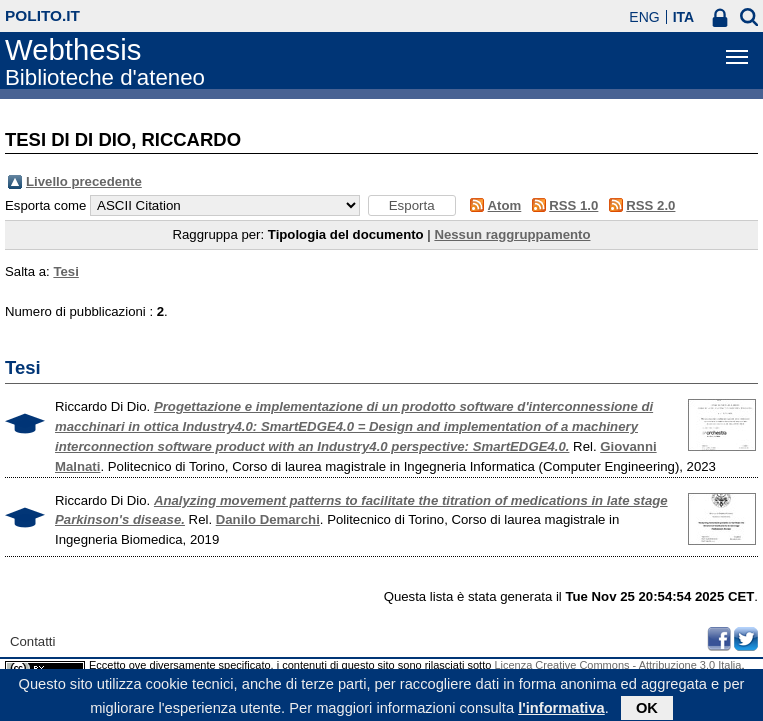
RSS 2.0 (650, 205)
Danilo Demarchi (268, 519)
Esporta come (45, 205)
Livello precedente (84, 181)
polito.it (42, 15)
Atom (505, 205)
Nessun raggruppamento (512, 234)
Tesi (65, 271)
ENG (644, 17)
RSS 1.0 (573, 205)
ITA (684, 17)
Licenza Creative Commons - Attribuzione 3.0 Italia (617, 665)
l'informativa (561, 710)
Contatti (32, 641)
